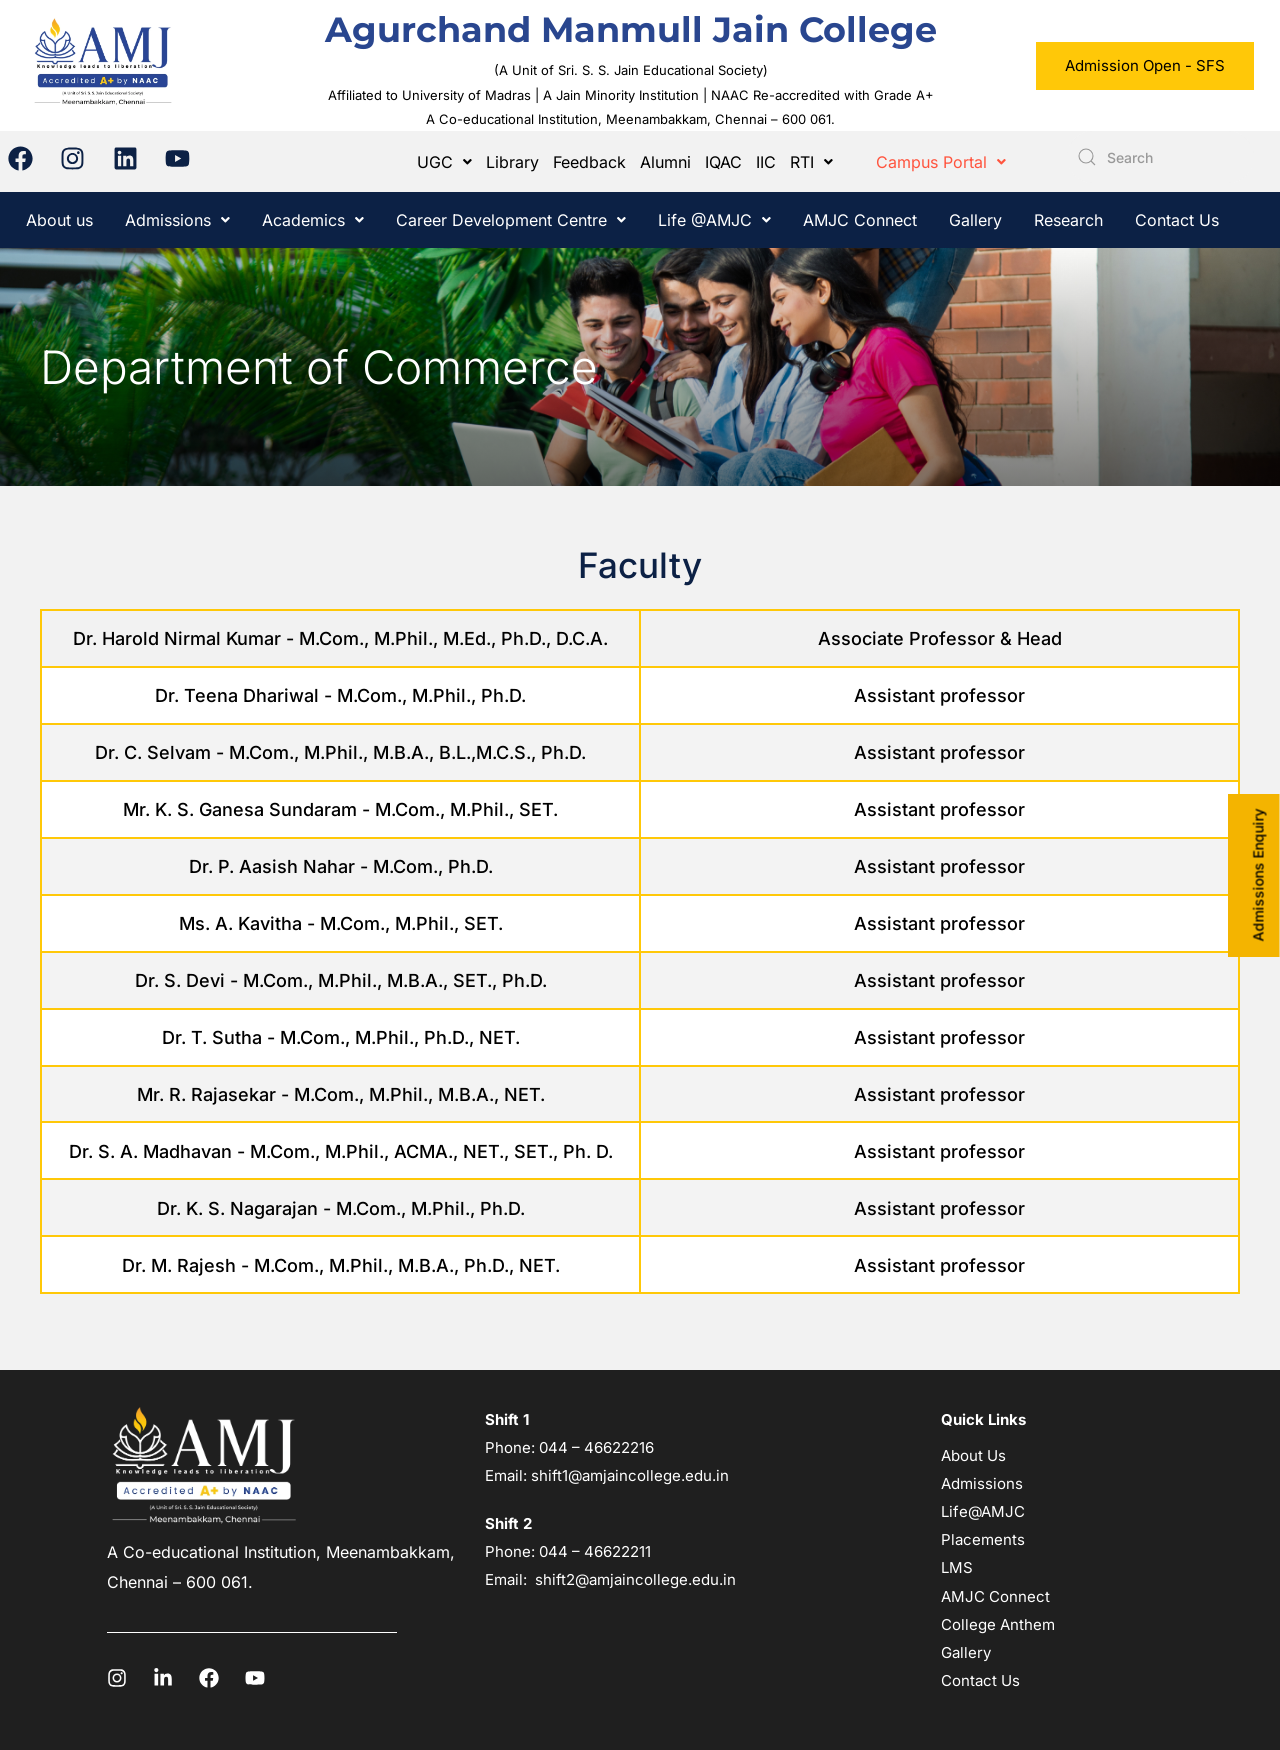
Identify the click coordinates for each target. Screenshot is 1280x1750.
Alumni (665, 162)
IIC (766, 162)
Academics (313, 220)
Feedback (589, 162)
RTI (811, 162)
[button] (444, 162)
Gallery (975, 220)
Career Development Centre (511, 220)
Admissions (177, 220)
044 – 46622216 (594, 1447)
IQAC (723, 162)
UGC (444, 162)
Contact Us (1177, 220)
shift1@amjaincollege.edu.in (630, 1475)
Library (512, 162)
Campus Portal (941, 162)
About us (59, 220)
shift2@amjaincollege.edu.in (635, 1579)
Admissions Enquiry (1258, 875)
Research (1068, 220)
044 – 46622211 (595, 1551)
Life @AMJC (714, 220)
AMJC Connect (860, 220)
